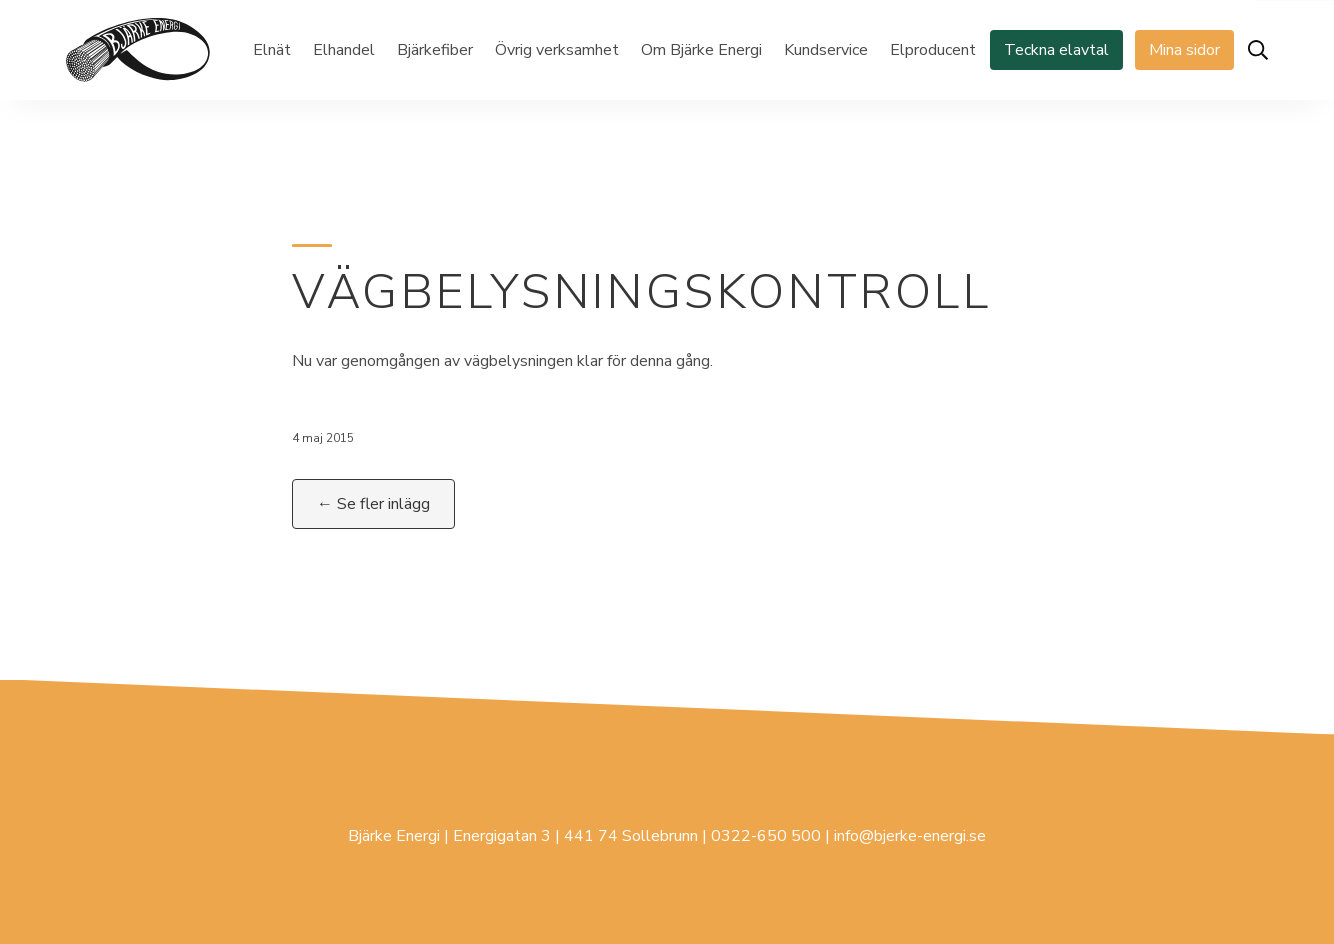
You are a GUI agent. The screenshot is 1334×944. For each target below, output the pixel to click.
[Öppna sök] (1258, 50)
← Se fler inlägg (373, 504)
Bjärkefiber (435, 50)
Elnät (272, 50)
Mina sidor (1184, 50)
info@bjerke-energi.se (910, 836)
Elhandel (344, 50)
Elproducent (933, 50)
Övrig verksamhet (557, 50)
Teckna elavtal (1056, 50)
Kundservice (826, 50)
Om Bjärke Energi (701, 50)
